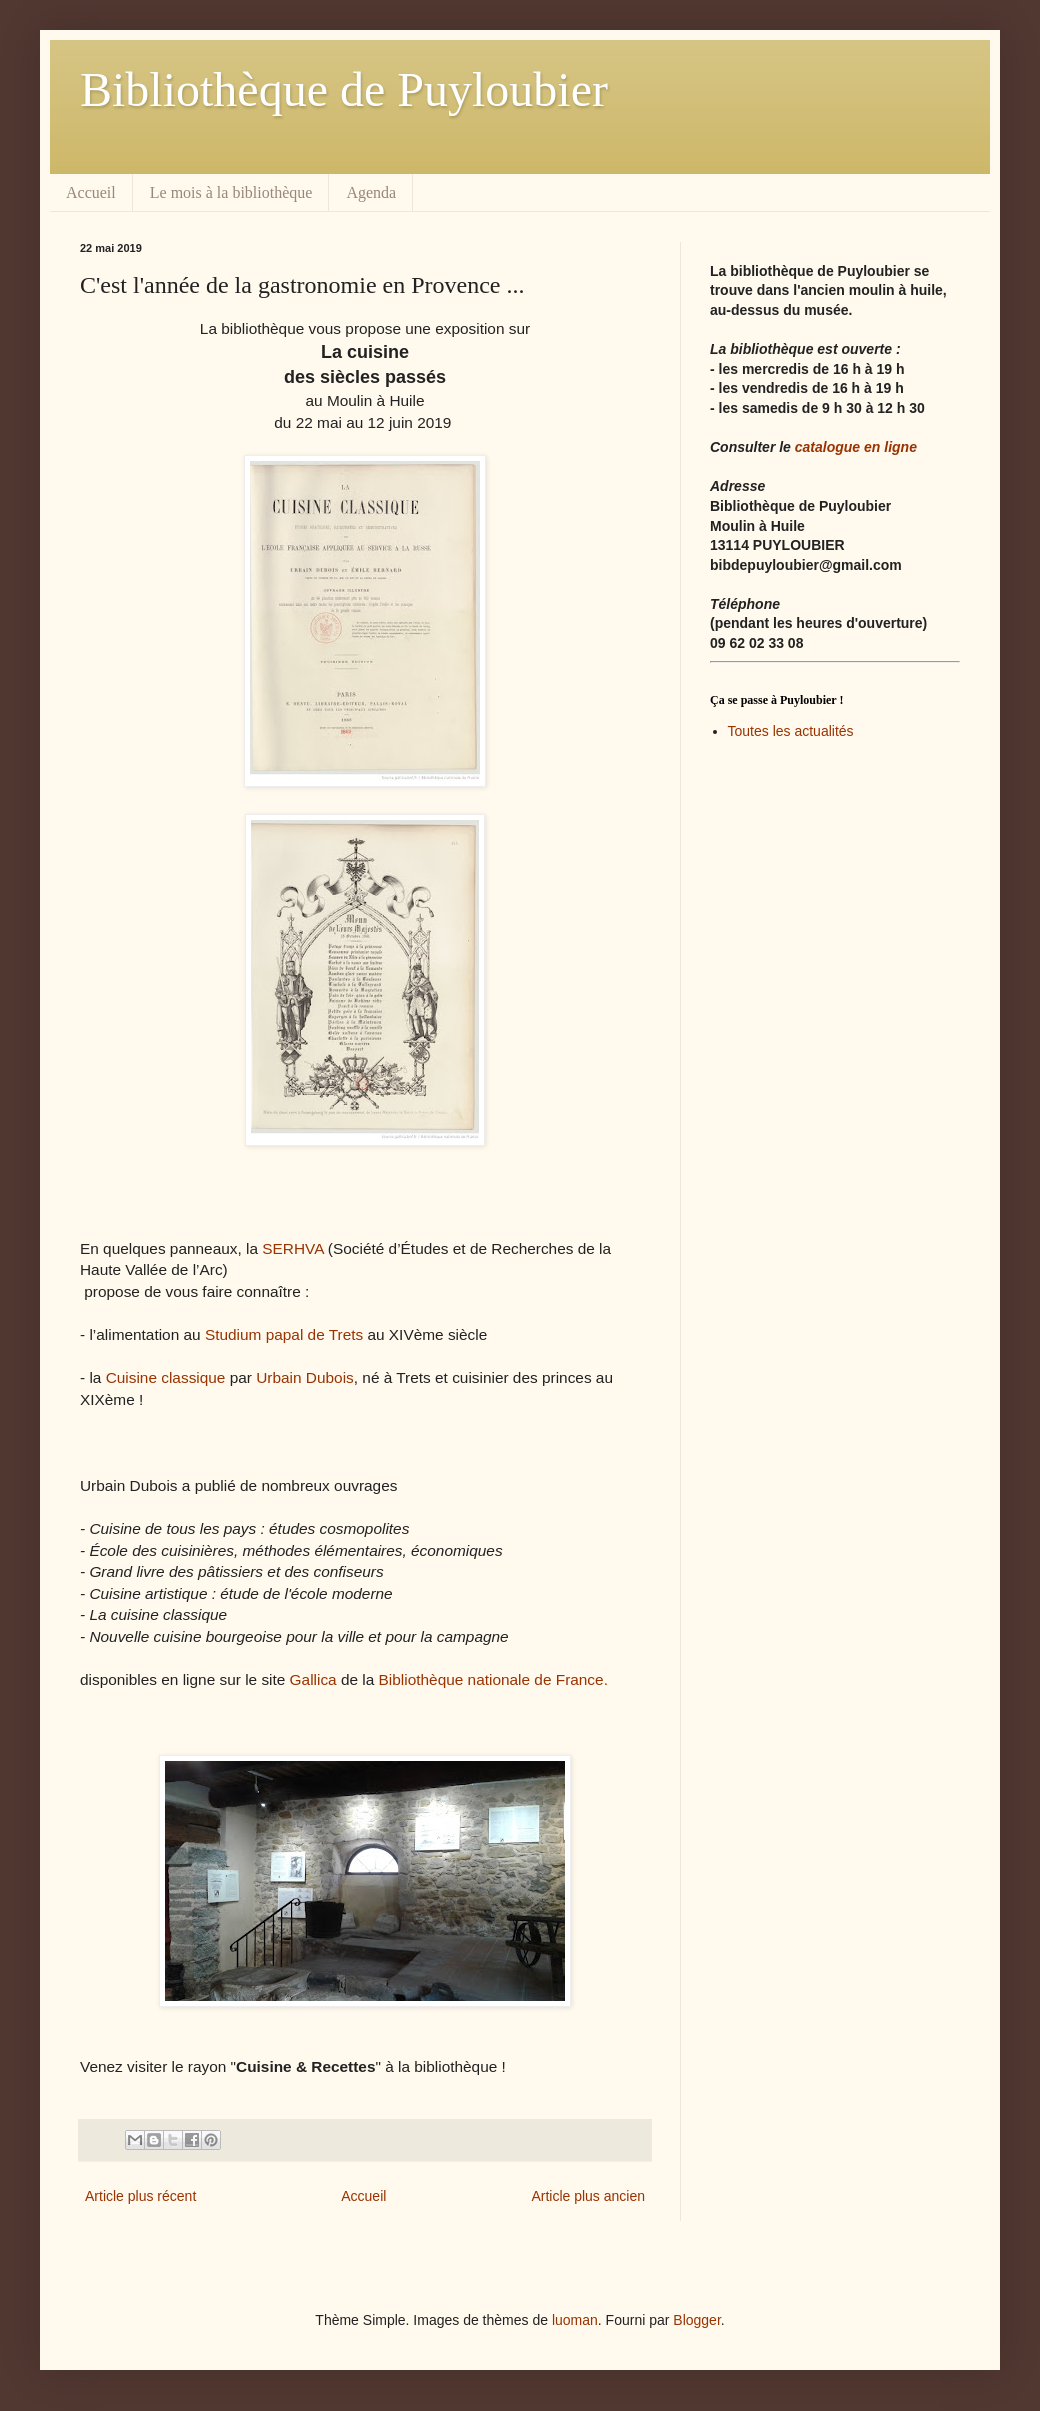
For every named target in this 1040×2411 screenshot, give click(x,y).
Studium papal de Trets (284, 1334)
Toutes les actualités (791, 731)
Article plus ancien (588, 2196)
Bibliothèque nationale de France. (493, 1679)
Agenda (371, 192)
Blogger (696, 2320)
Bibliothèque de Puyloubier (344, 89)
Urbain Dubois (305, 1377)
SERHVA (292, 1248)
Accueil (91, 192)
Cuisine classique (168, 1377)
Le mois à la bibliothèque (231, 192)
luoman (575, 2320)
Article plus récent (140, 2196)
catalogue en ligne (856, 447)
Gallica (313, 1679)
